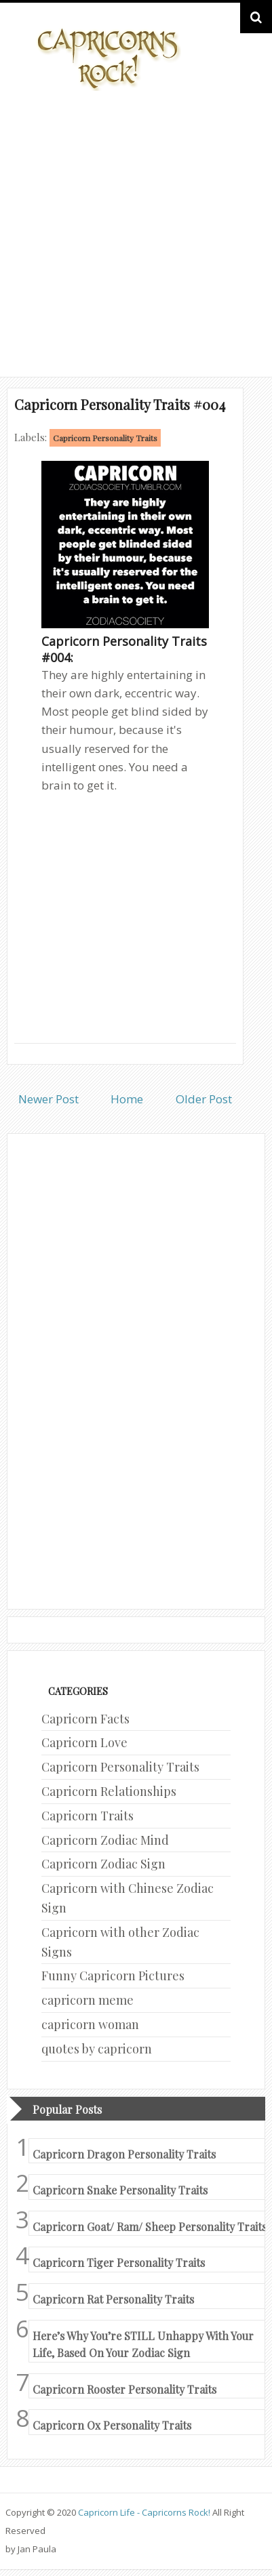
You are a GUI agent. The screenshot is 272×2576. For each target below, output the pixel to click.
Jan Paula (37, 2549)
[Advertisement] (136, 231)
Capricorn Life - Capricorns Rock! (144, 2512)
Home (127, 1099)
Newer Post (48, 1099)
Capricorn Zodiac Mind (105, 1840)
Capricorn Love (84, 1742)
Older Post (204, 1099)
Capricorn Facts (85, 1719)
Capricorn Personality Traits (105, 437)
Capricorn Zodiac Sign (103, 1864)
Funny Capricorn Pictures (112, 1975)
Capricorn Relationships (108, 1791)
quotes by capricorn (96, 2049)
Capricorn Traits (87, 1815)
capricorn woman (90, 2024)
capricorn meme (87, 2000)
